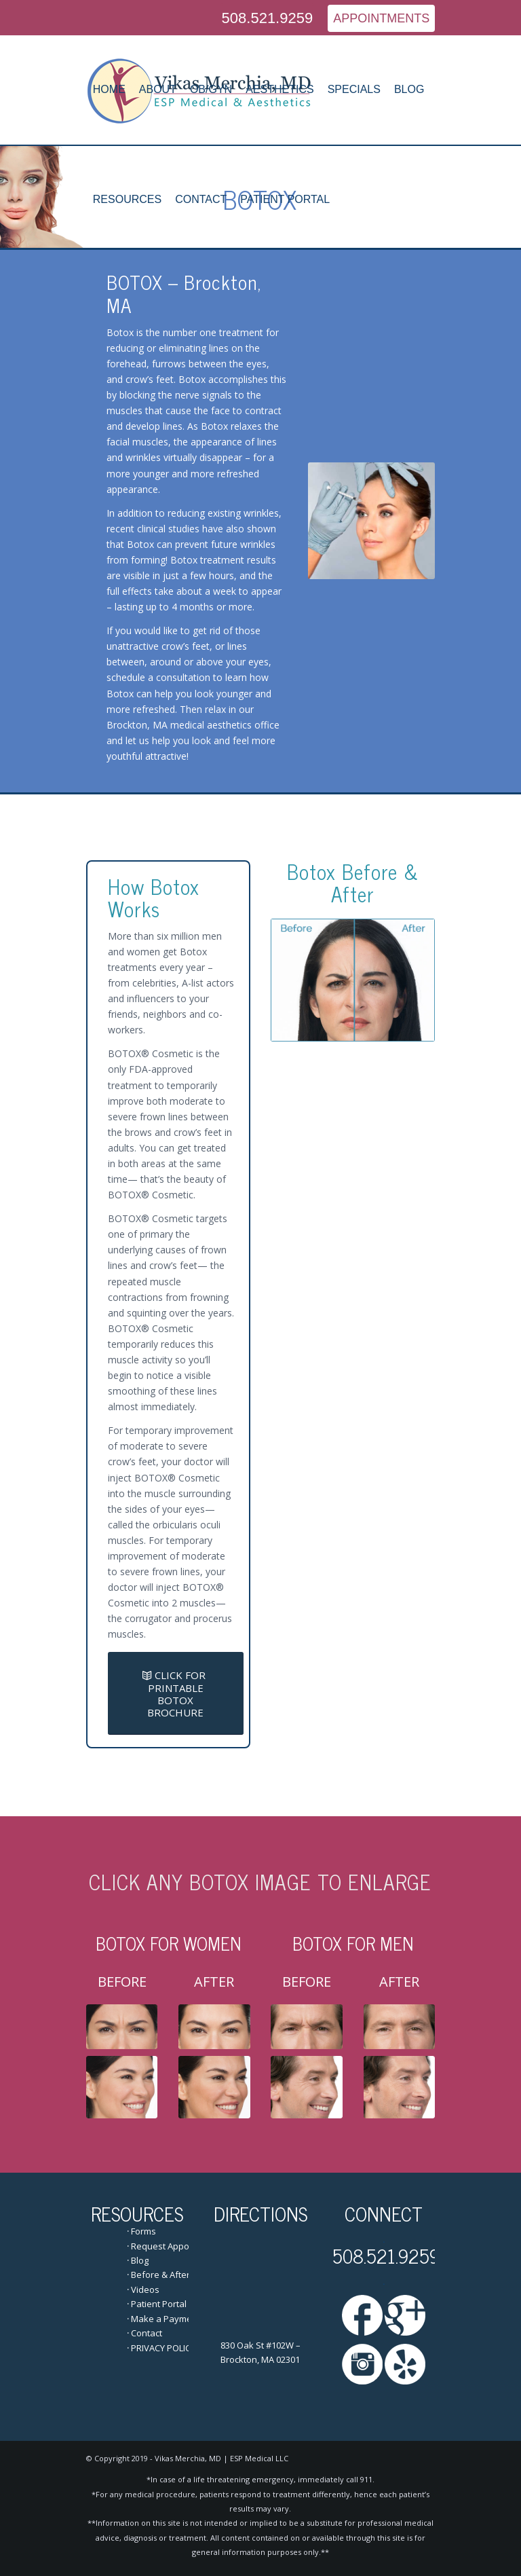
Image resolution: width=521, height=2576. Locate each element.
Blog (140, 2260)
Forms (143, 2231)
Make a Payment (165, 2319)
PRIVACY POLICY (163, 2348)
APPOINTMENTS (381, 18)
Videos (145, 2289)
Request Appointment (175, 2246)
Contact (146, 2333)
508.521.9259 (267, 18)
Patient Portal (159, 2304)
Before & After (160, 2274)
